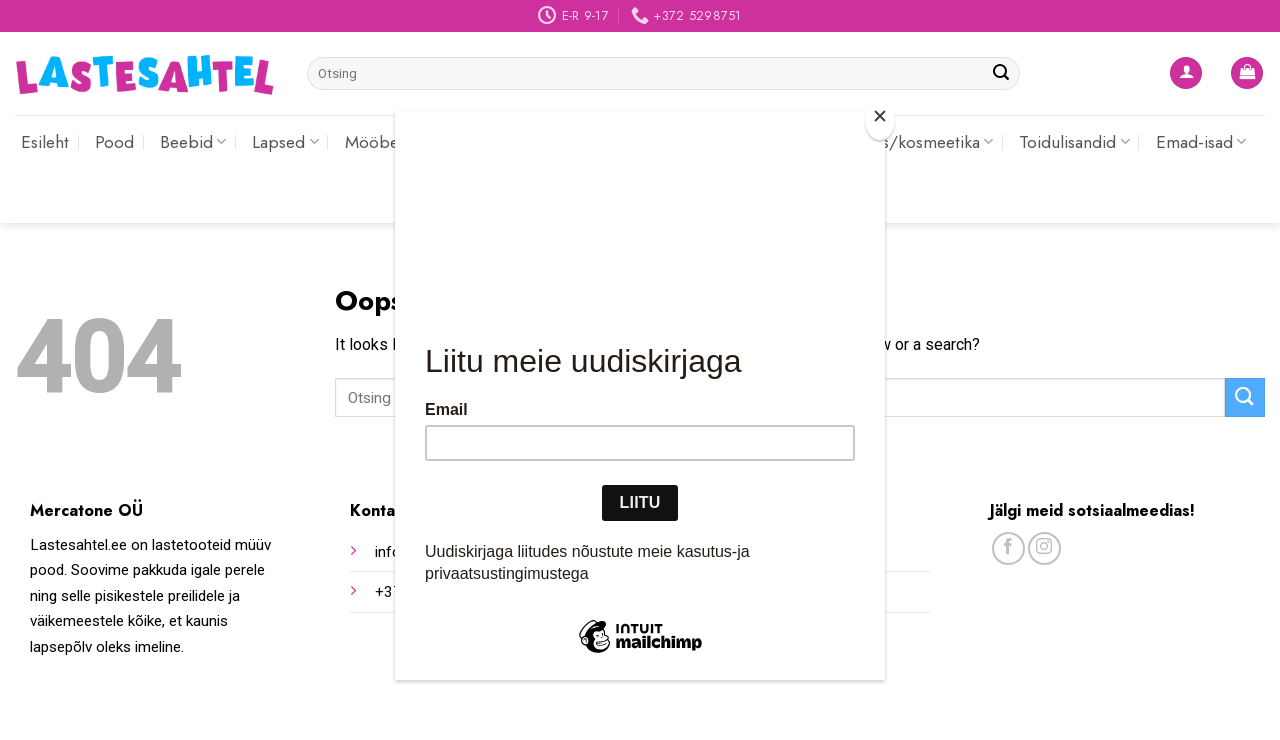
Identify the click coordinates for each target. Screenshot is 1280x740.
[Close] (880, 120)
